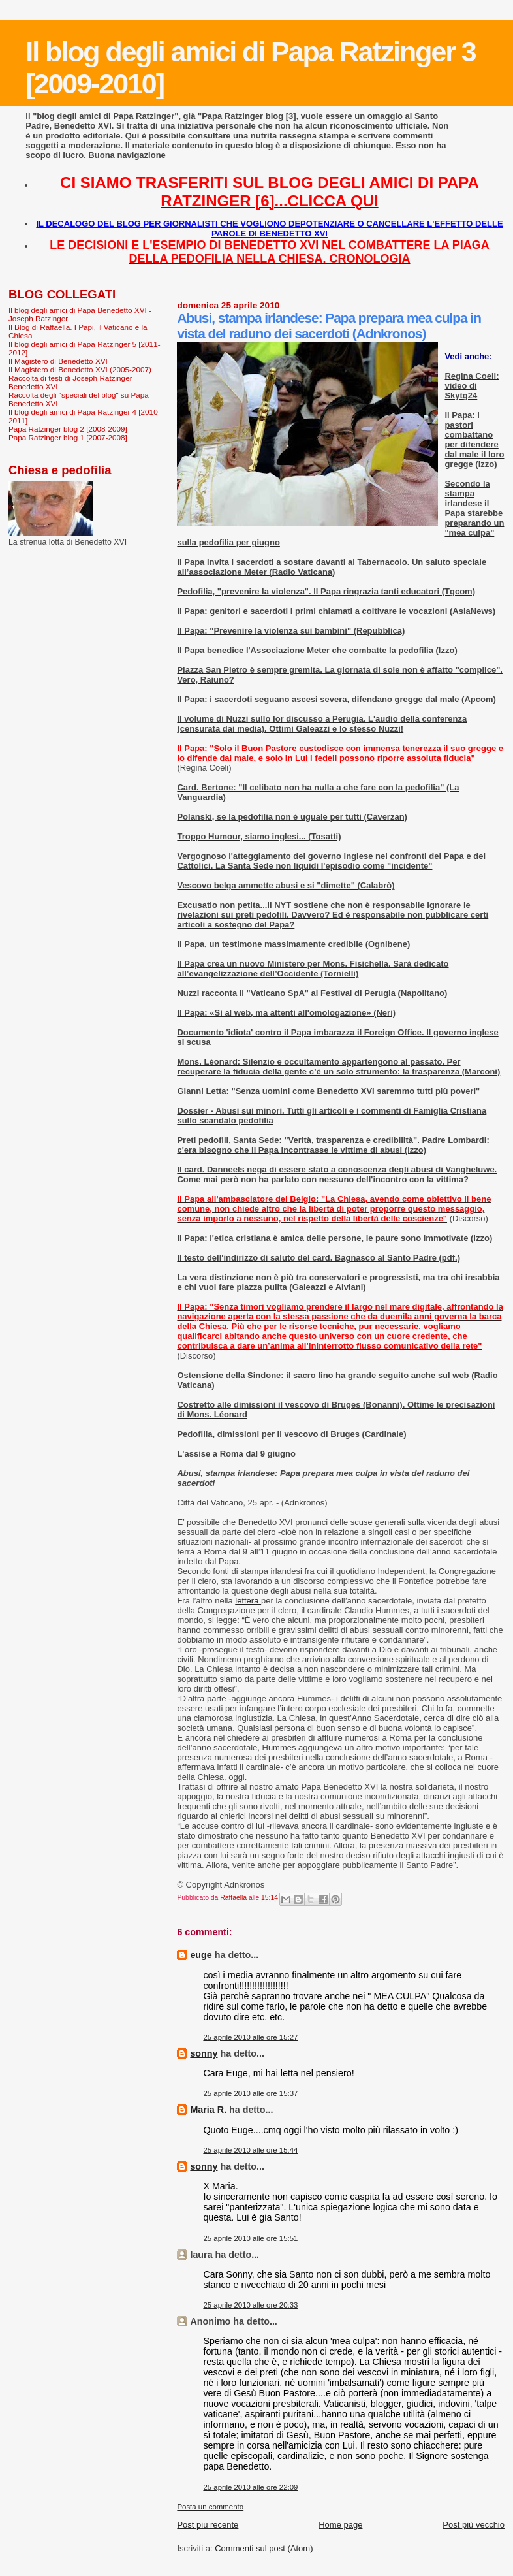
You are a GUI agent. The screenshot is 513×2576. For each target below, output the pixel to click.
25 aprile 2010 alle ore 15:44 (250, 2150)
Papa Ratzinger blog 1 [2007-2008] (67, 437)
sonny (203, 2053)
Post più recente (207, 2525)
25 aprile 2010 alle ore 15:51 (250, 2238)
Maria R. (208, 2109)
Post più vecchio (474, 2525)
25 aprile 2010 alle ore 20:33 (250, 2305)
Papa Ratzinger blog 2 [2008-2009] (67, 429)
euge (200, 1955)
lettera (248, 1600)
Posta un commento (210, 2507)
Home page (340, 2525)
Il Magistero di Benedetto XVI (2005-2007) (79, 369)
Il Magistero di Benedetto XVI (58, 361)
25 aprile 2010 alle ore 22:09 (250, 2487)
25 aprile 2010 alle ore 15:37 (250, 2093)
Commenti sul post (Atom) (264, 2548)
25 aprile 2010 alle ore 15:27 (250, 2037)
